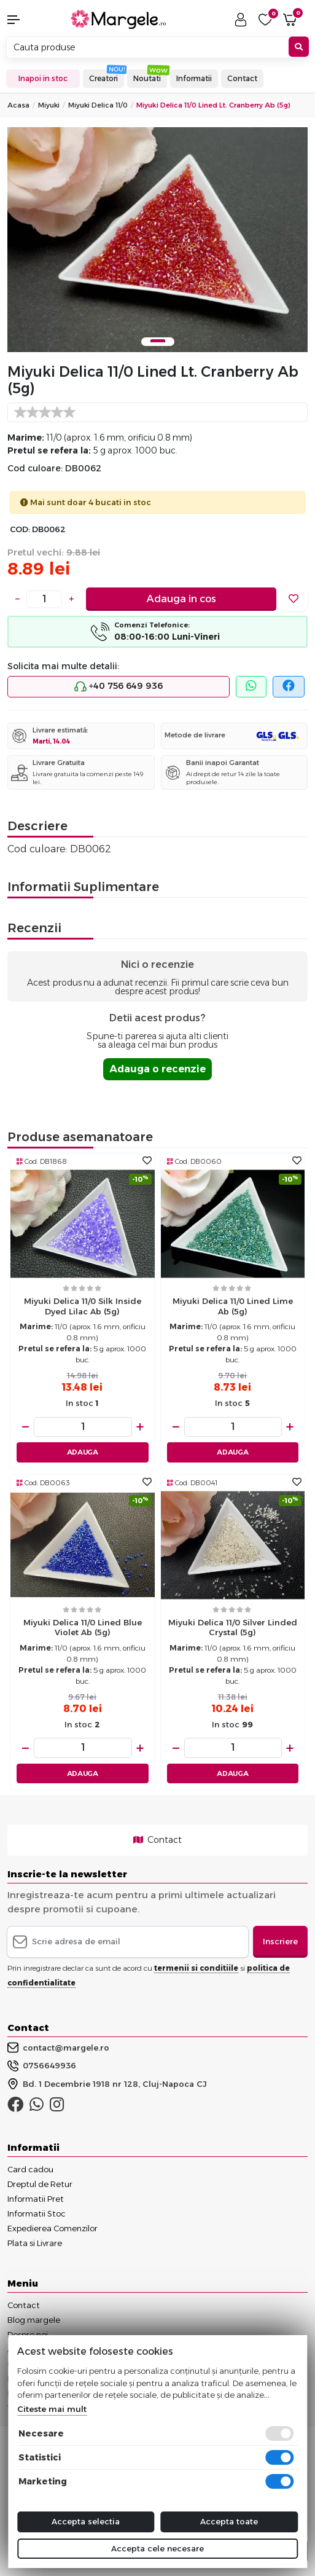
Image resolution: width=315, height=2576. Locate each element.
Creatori (103, 78)
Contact (242, 78)
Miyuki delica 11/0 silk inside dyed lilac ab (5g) (82, 1306)
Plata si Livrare (34, 2243)
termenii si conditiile (196, 1968)
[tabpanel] (157, 239)
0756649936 (41, 2065)
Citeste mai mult (52, 2409)
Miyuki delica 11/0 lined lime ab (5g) (233, 1306)
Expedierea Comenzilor (52, 2228)
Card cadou (30, 2169)
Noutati (147, 78)
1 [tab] (157, 340)
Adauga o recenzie (157, 1069)
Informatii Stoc (36, 2213)
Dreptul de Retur (39, 2184)
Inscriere (280, 1941)
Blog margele (33, 2320)
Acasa (18, 105)
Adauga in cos (181, 599)
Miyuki (49, 105)
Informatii (194, 78)
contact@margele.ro (58, 2047)
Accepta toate (229, 2521)
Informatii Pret (35, 2199)
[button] (26, 19)
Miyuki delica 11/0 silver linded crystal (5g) (232, 1627)
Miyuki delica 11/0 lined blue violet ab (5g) (82, 1627)
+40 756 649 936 (118, 686)
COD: (20, 529)
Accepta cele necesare (157, 2548)
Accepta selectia (86, 2521)
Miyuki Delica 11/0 (98, 105)
